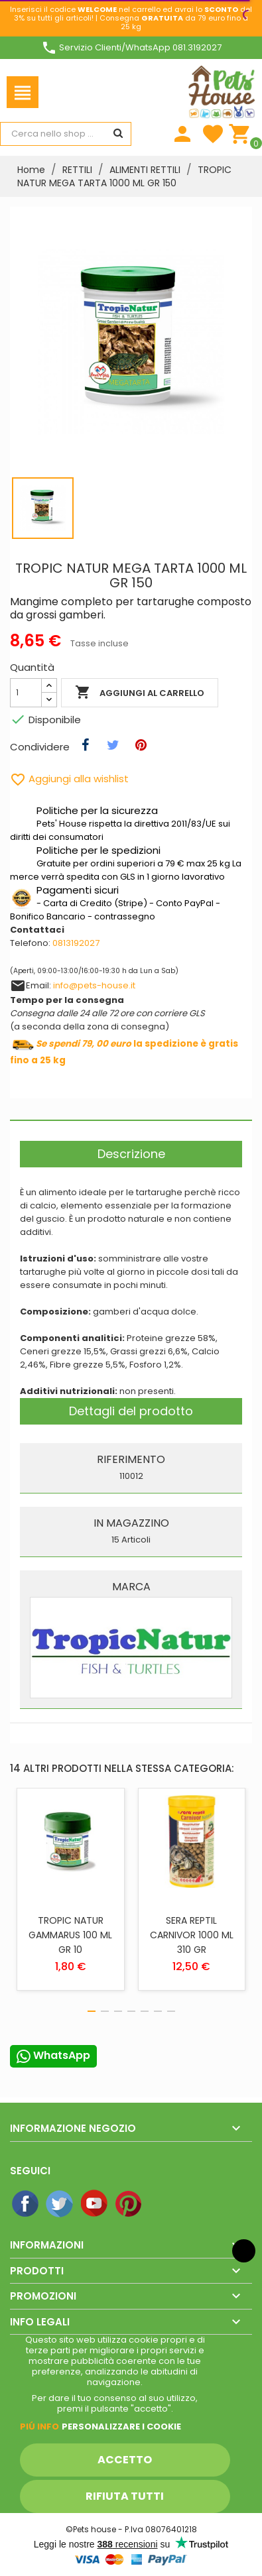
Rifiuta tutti (125, 2496)
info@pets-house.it (94, 985)
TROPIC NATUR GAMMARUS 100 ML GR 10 (70, 1935)
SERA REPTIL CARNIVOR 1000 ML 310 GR (191, 1935)
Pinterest (129, 2204)
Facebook (25, 2204)
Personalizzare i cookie (121, 2426)
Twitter (60, 2204)
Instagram (163, 2204)
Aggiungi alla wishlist (69, 779)
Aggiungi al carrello (139, 692)
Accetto (125, 2459)
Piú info (39, 2426)
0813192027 (75, 943)
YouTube (94, 2204)
